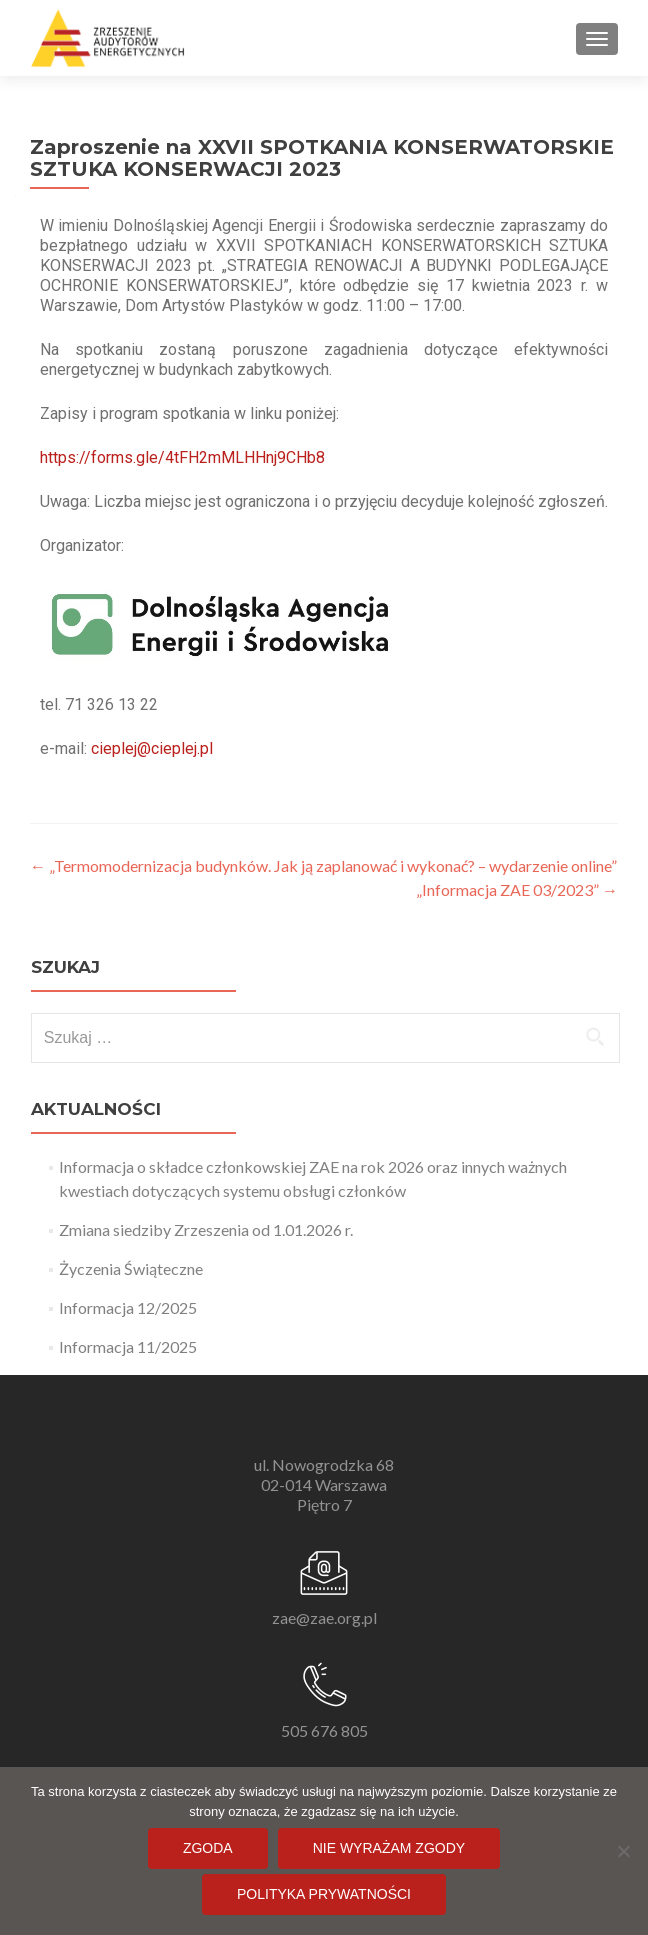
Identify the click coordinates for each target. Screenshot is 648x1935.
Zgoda (208, 1848)
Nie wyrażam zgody (389, 1848)
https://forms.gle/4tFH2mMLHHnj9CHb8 (182, 457)
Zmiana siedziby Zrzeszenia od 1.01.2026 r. (206, 1229)
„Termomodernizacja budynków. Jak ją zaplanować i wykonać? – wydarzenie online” (323, 865)
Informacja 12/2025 (128, 1307)
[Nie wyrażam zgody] (623, 1851)
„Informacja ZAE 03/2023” (517, 889)
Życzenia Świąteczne (131, 1268)
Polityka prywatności (324, 1894)
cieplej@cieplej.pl (152, 748)
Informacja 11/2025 (128, 1346)
